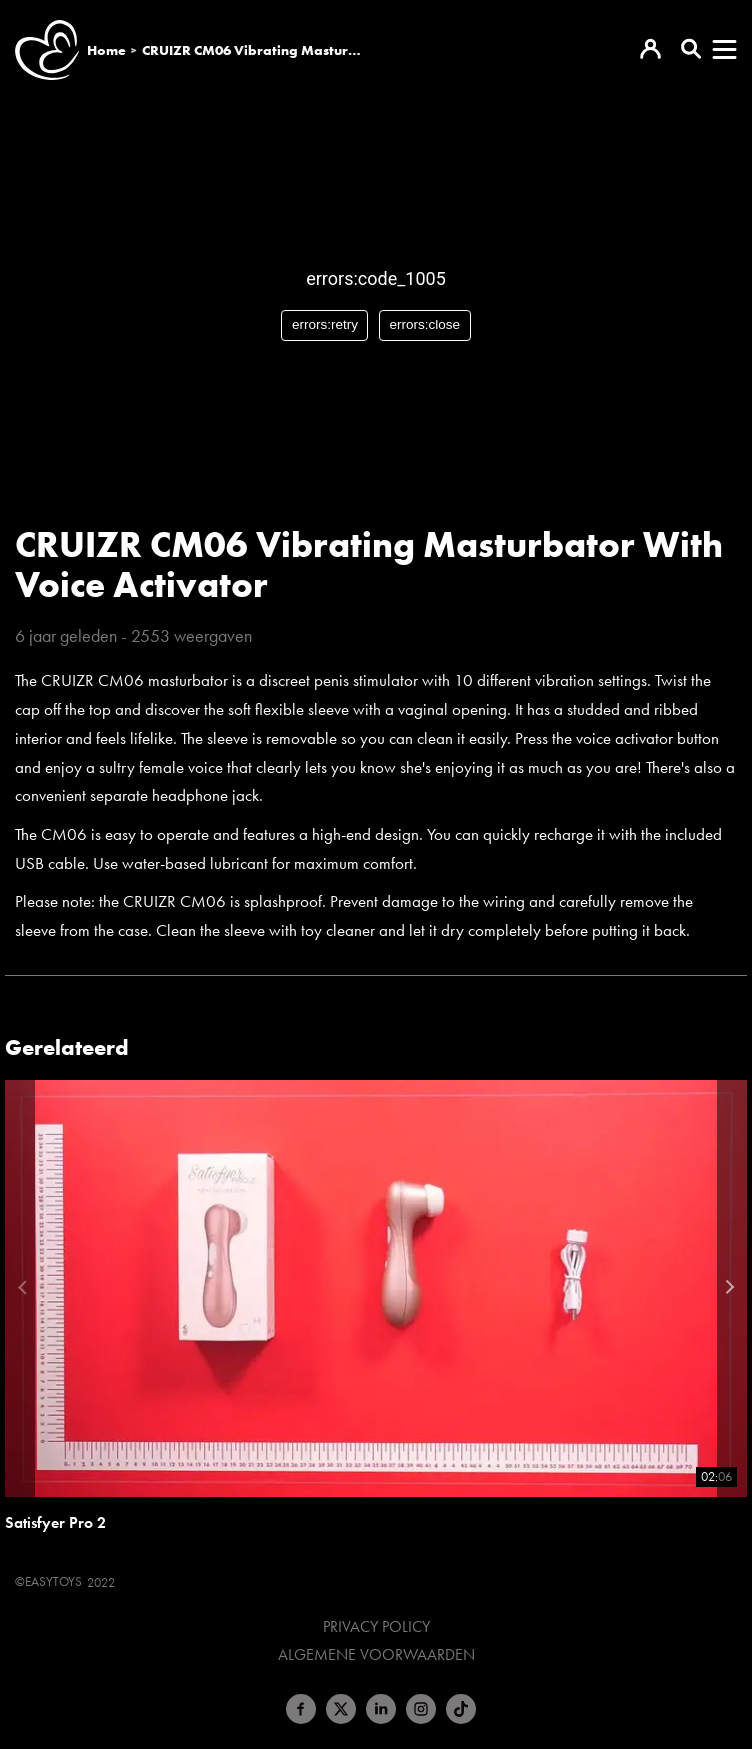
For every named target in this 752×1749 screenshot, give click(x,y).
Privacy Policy (376, 1627)
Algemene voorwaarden (376, 1655)
